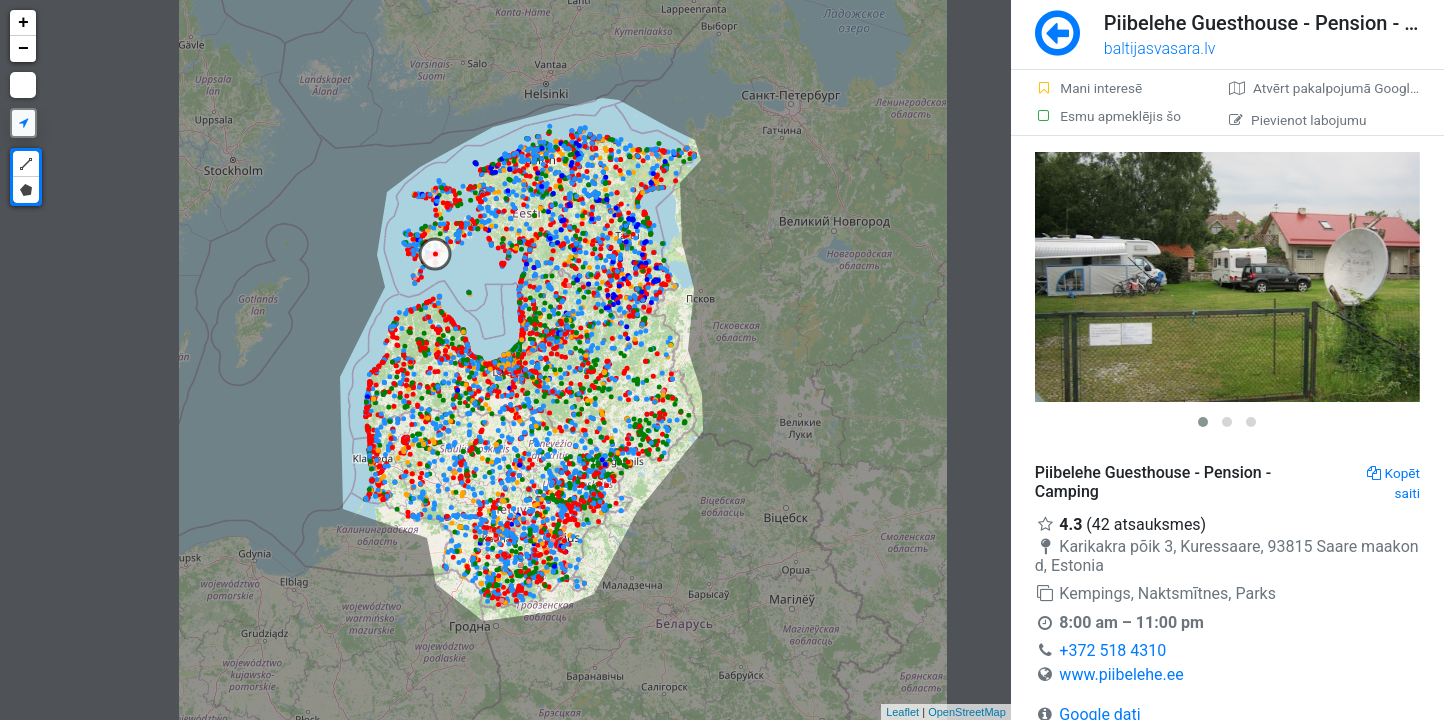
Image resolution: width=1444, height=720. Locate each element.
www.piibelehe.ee (1121, 674)
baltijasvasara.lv (1160, 48)
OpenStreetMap (967, 712)
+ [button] (23, 23)
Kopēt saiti (1393, 483)
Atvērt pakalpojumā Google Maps (1336, 88)
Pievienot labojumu (1297, 120)
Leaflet (902, 712)
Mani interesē (1088, 88)
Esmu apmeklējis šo (1108, 116)
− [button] (23, 49)
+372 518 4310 (1112, 650)
